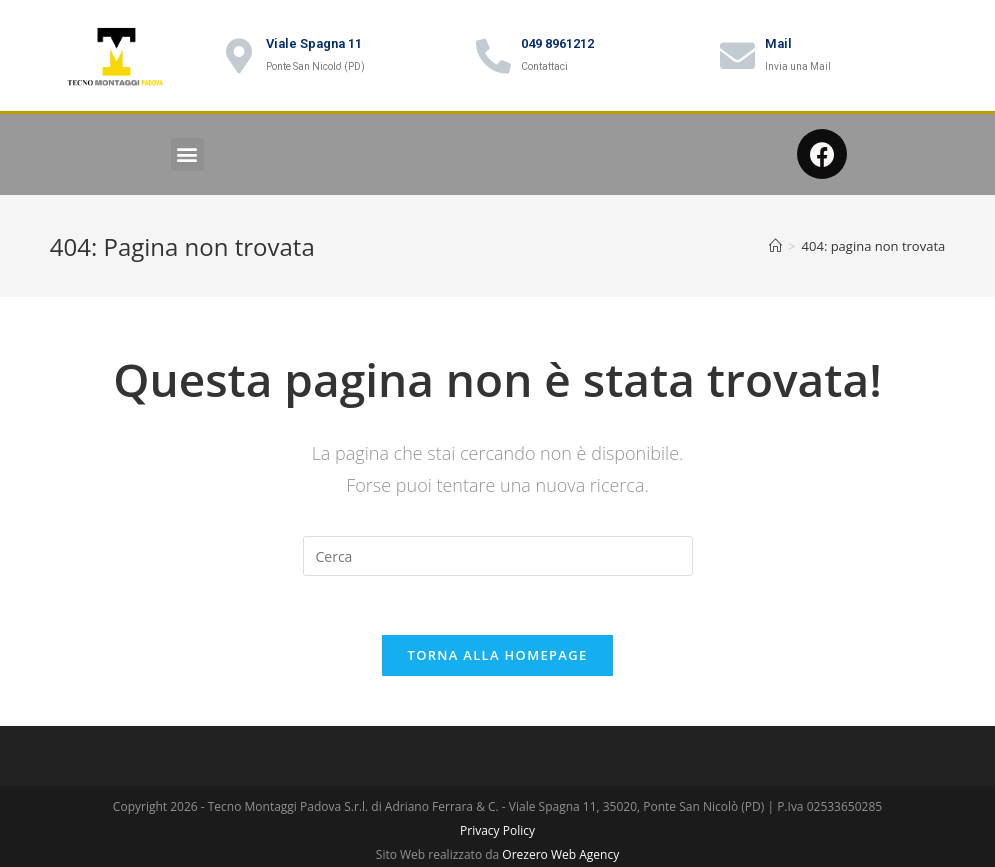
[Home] (775, 246)
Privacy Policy (497, 831)
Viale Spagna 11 (314, 43)
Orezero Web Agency (560, 855)
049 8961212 (557, 43)
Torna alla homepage (498, 656)
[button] (187, 154)
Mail (778, 43)
